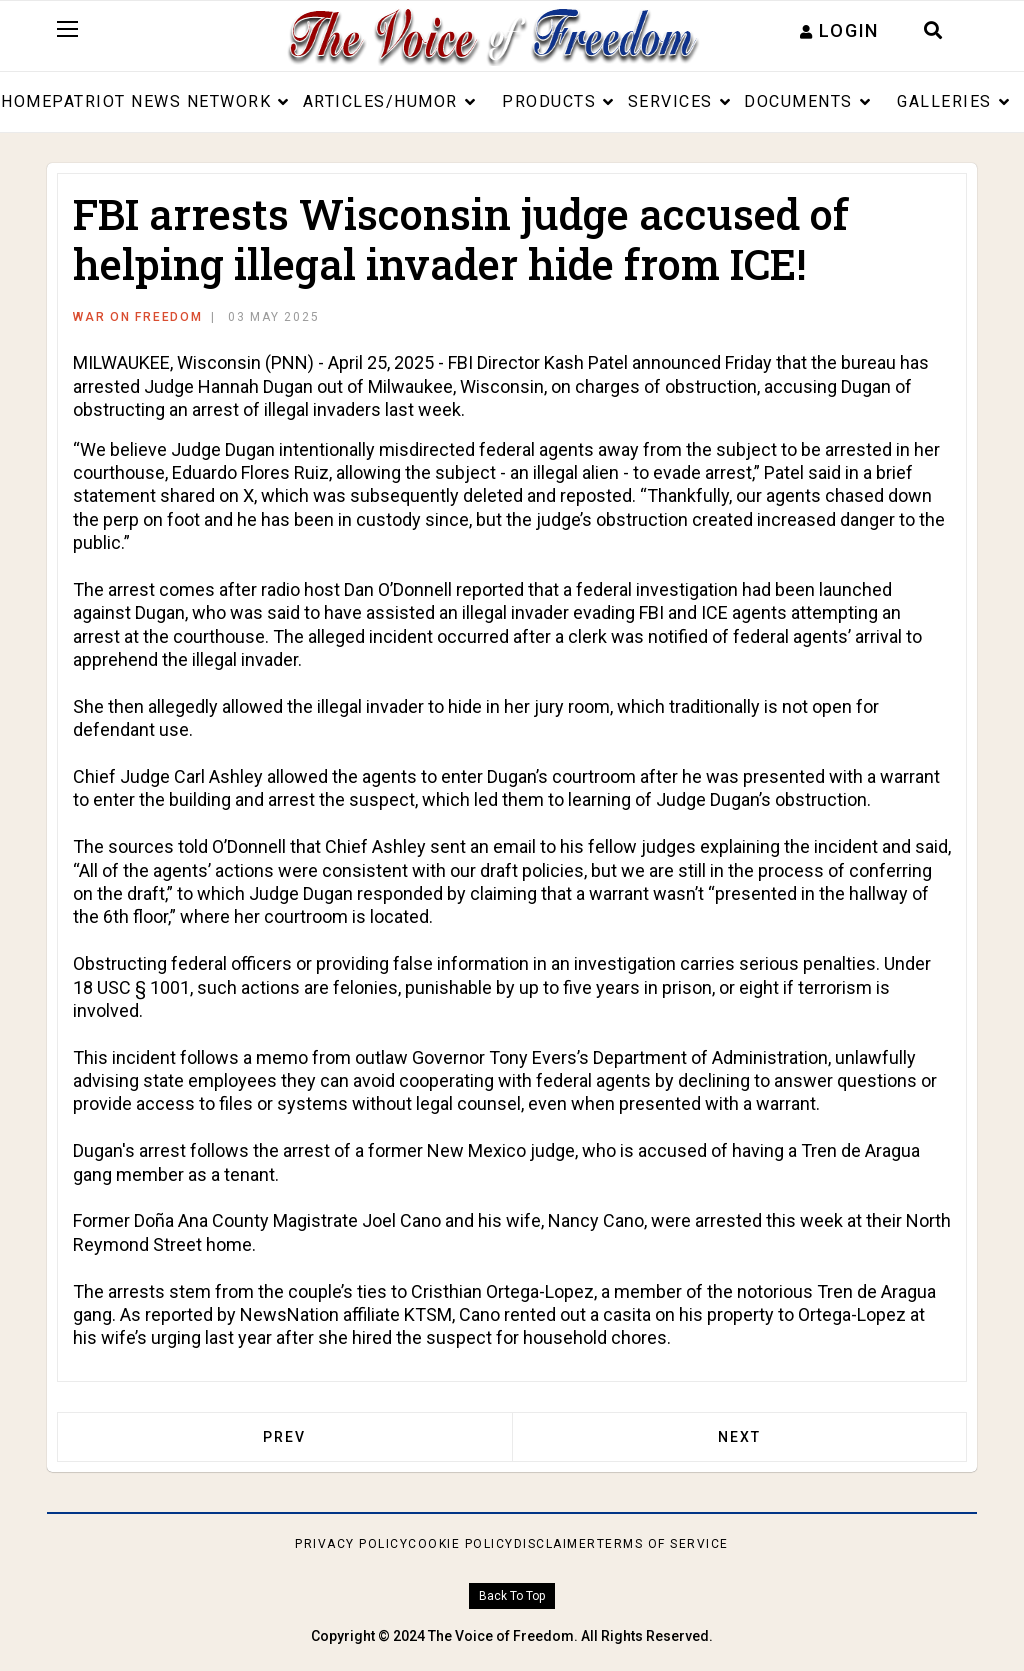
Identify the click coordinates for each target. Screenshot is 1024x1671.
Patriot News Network (161, 101)
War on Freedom (138, 317)
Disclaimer (555, 1544)
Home (26, 101)
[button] (839, 30)
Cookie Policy (461, 1544)
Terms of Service (663, 1544)
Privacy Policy (351, 1544)
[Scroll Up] (511, 1596)
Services (670, 101)
